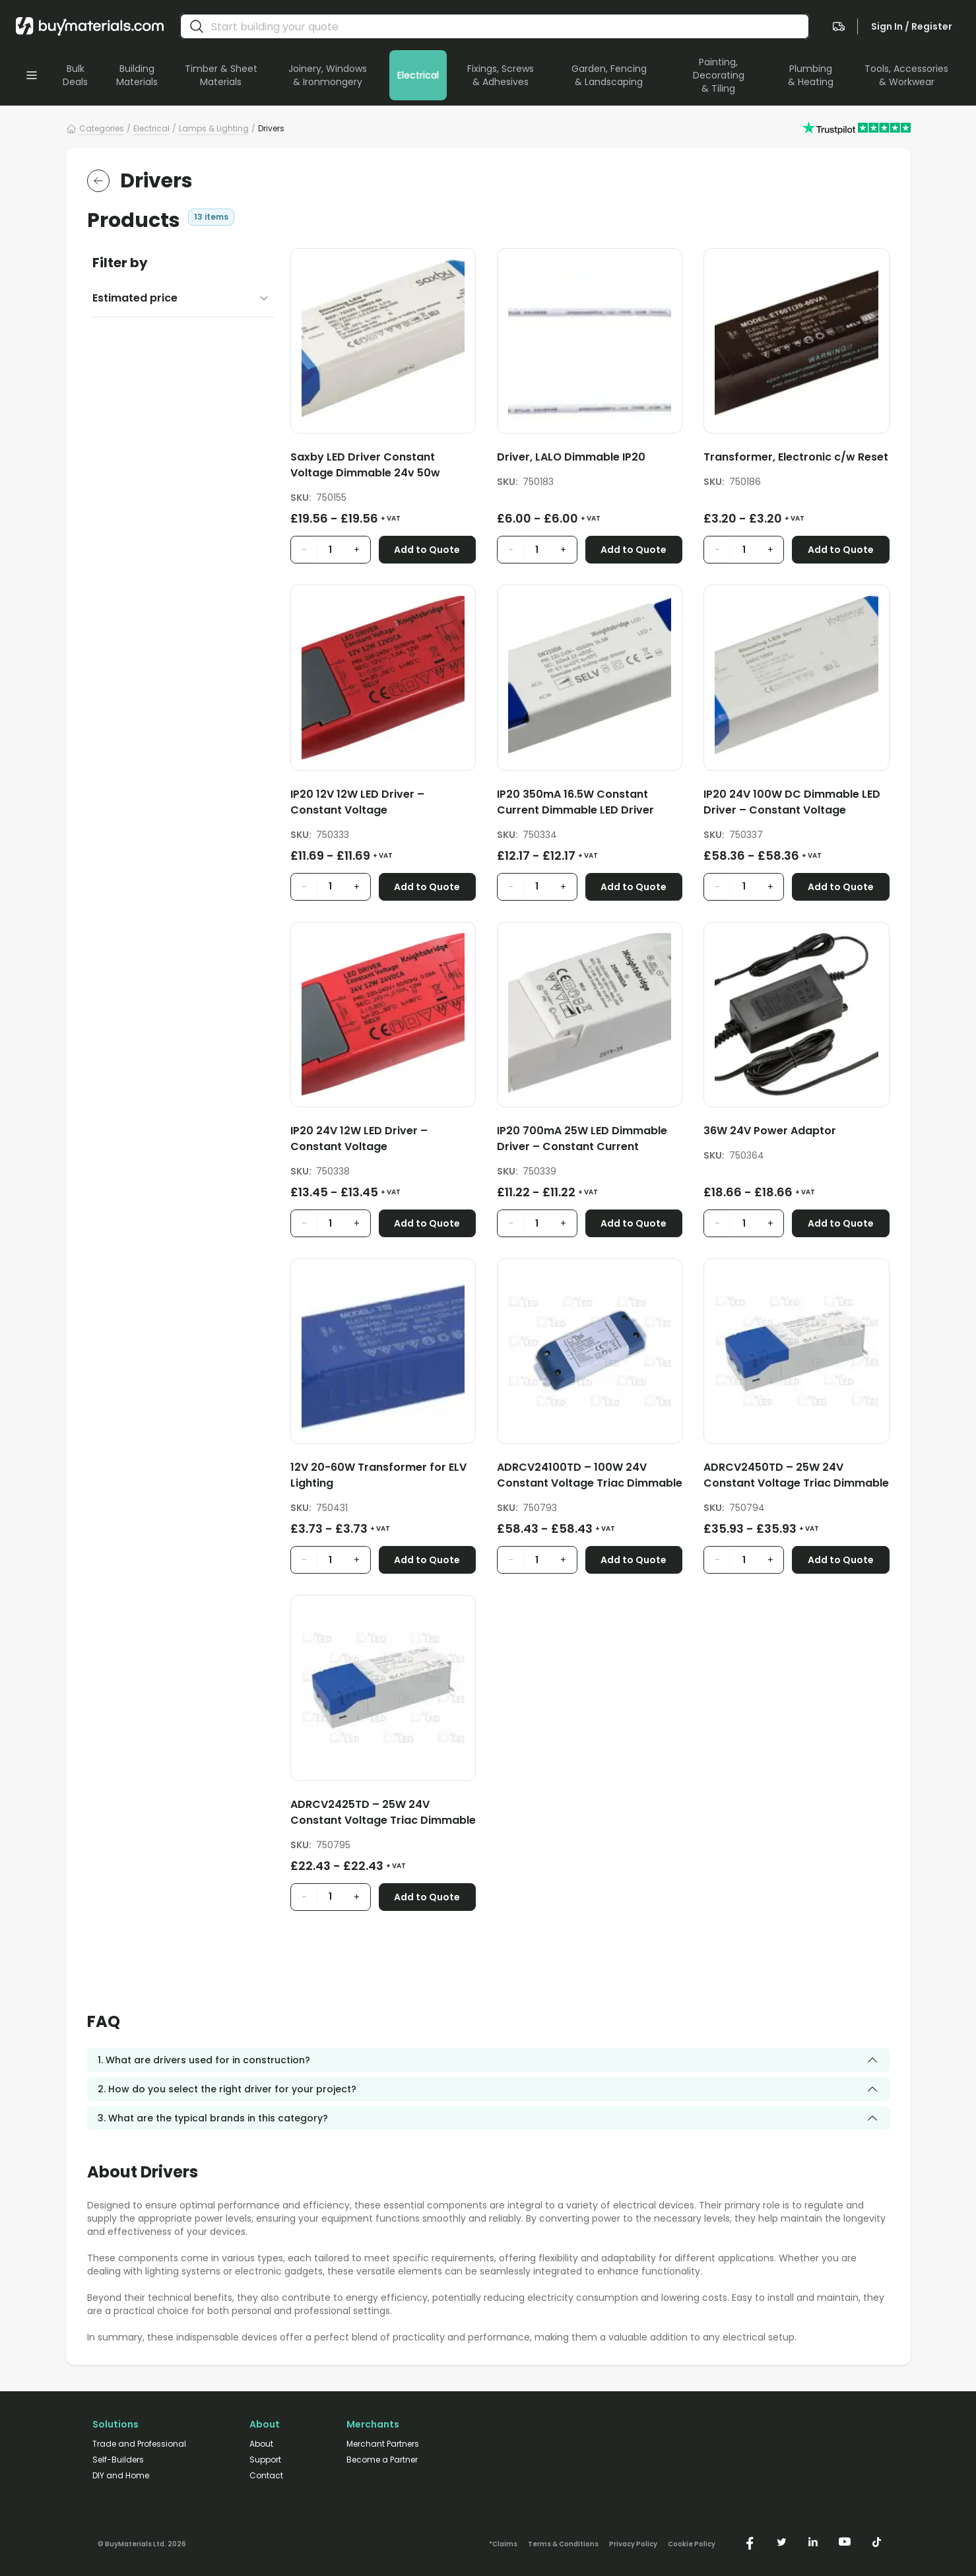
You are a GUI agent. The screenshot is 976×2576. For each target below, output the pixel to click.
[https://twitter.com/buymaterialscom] (781, 2542)
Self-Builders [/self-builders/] (118, 2460)
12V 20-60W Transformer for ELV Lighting (378, 1475)
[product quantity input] (330, 549)
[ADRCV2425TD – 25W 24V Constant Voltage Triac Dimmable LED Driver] (383, 1815)
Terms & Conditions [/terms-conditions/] (563, 2544)
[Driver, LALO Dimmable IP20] (589, 459)
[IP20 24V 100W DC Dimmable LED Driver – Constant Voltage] (796, 805)
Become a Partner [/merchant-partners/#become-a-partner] (382, 2460)
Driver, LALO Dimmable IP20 (571, 457)
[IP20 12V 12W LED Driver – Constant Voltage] (383, 805)
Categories (101, 128)
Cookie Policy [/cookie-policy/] (691, 2544)
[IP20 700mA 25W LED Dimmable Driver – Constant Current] (589, 1141)
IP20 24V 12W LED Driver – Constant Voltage (359, 1138)
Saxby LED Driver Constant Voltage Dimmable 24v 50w (365, 464)
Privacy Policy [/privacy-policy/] (633, 2544)
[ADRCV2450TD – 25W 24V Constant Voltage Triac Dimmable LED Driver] (796, 1478)
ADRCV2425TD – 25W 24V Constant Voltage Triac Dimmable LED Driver (383, 1812)
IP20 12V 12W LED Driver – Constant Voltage (357, 802)
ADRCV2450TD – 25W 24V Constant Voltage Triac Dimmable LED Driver (796, 1475)
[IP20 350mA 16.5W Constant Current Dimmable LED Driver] (589, 805)
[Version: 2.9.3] (142, 2541)
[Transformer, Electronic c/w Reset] (796, 459)
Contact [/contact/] (266, 2475)
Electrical (151, 128)
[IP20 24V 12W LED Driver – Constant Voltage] (383, 1141)
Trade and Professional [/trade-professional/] (139, 2444)
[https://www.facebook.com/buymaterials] (750, 2542)
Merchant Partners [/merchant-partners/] (382, 2444)
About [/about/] (261, 2444)
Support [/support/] (265, 2460)
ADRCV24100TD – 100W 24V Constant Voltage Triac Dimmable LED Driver (589, 1475)
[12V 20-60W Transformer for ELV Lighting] (383, 1478)
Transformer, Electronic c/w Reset (795, 457)
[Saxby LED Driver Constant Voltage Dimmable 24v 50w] (383, 467)
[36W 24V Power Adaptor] (796, 1133)
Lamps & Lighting (214, 128)
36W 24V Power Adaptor (769, 1130)
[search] (197, 26)
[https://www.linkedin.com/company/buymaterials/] (813, 2542)
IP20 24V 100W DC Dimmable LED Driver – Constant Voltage (791, 802)
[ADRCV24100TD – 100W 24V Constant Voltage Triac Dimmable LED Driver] (589, 1478)
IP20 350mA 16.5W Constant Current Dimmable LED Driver (575, 802)
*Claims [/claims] (503, 2544)
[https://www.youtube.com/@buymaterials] (845, 2542)
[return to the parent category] (98, 181)
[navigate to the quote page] (839, 26)
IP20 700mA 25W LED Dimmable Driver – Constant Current (582, 1138)
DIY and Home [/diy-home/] (120, 2475)
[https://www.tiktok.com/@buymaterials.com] (876, 2542)
